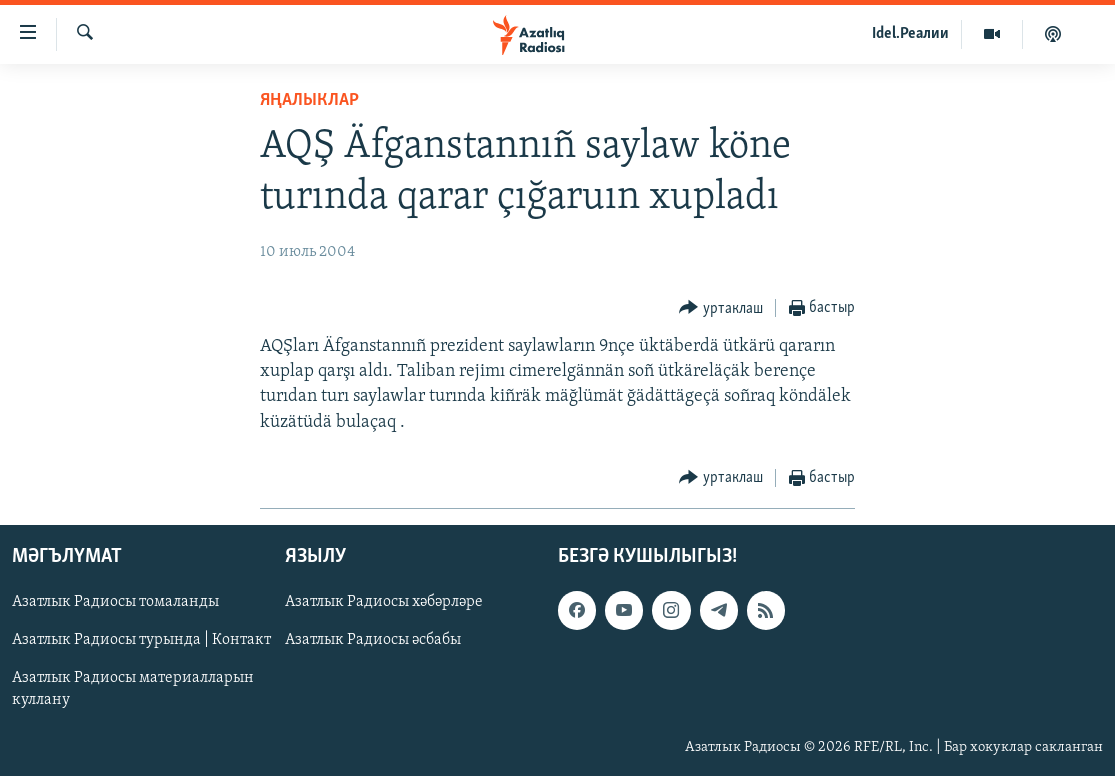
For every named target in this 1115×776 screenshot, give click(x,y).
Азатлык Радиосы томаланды (115, 602)
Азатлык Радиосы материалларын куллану (133, 689)
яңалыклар (309, 100)
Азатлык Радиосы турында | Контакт (141, 640)
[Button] (721, 308)
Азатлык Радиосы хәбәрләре (384, 602)
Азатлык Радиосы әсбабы (373, 640)
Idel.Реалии (910, 34)
